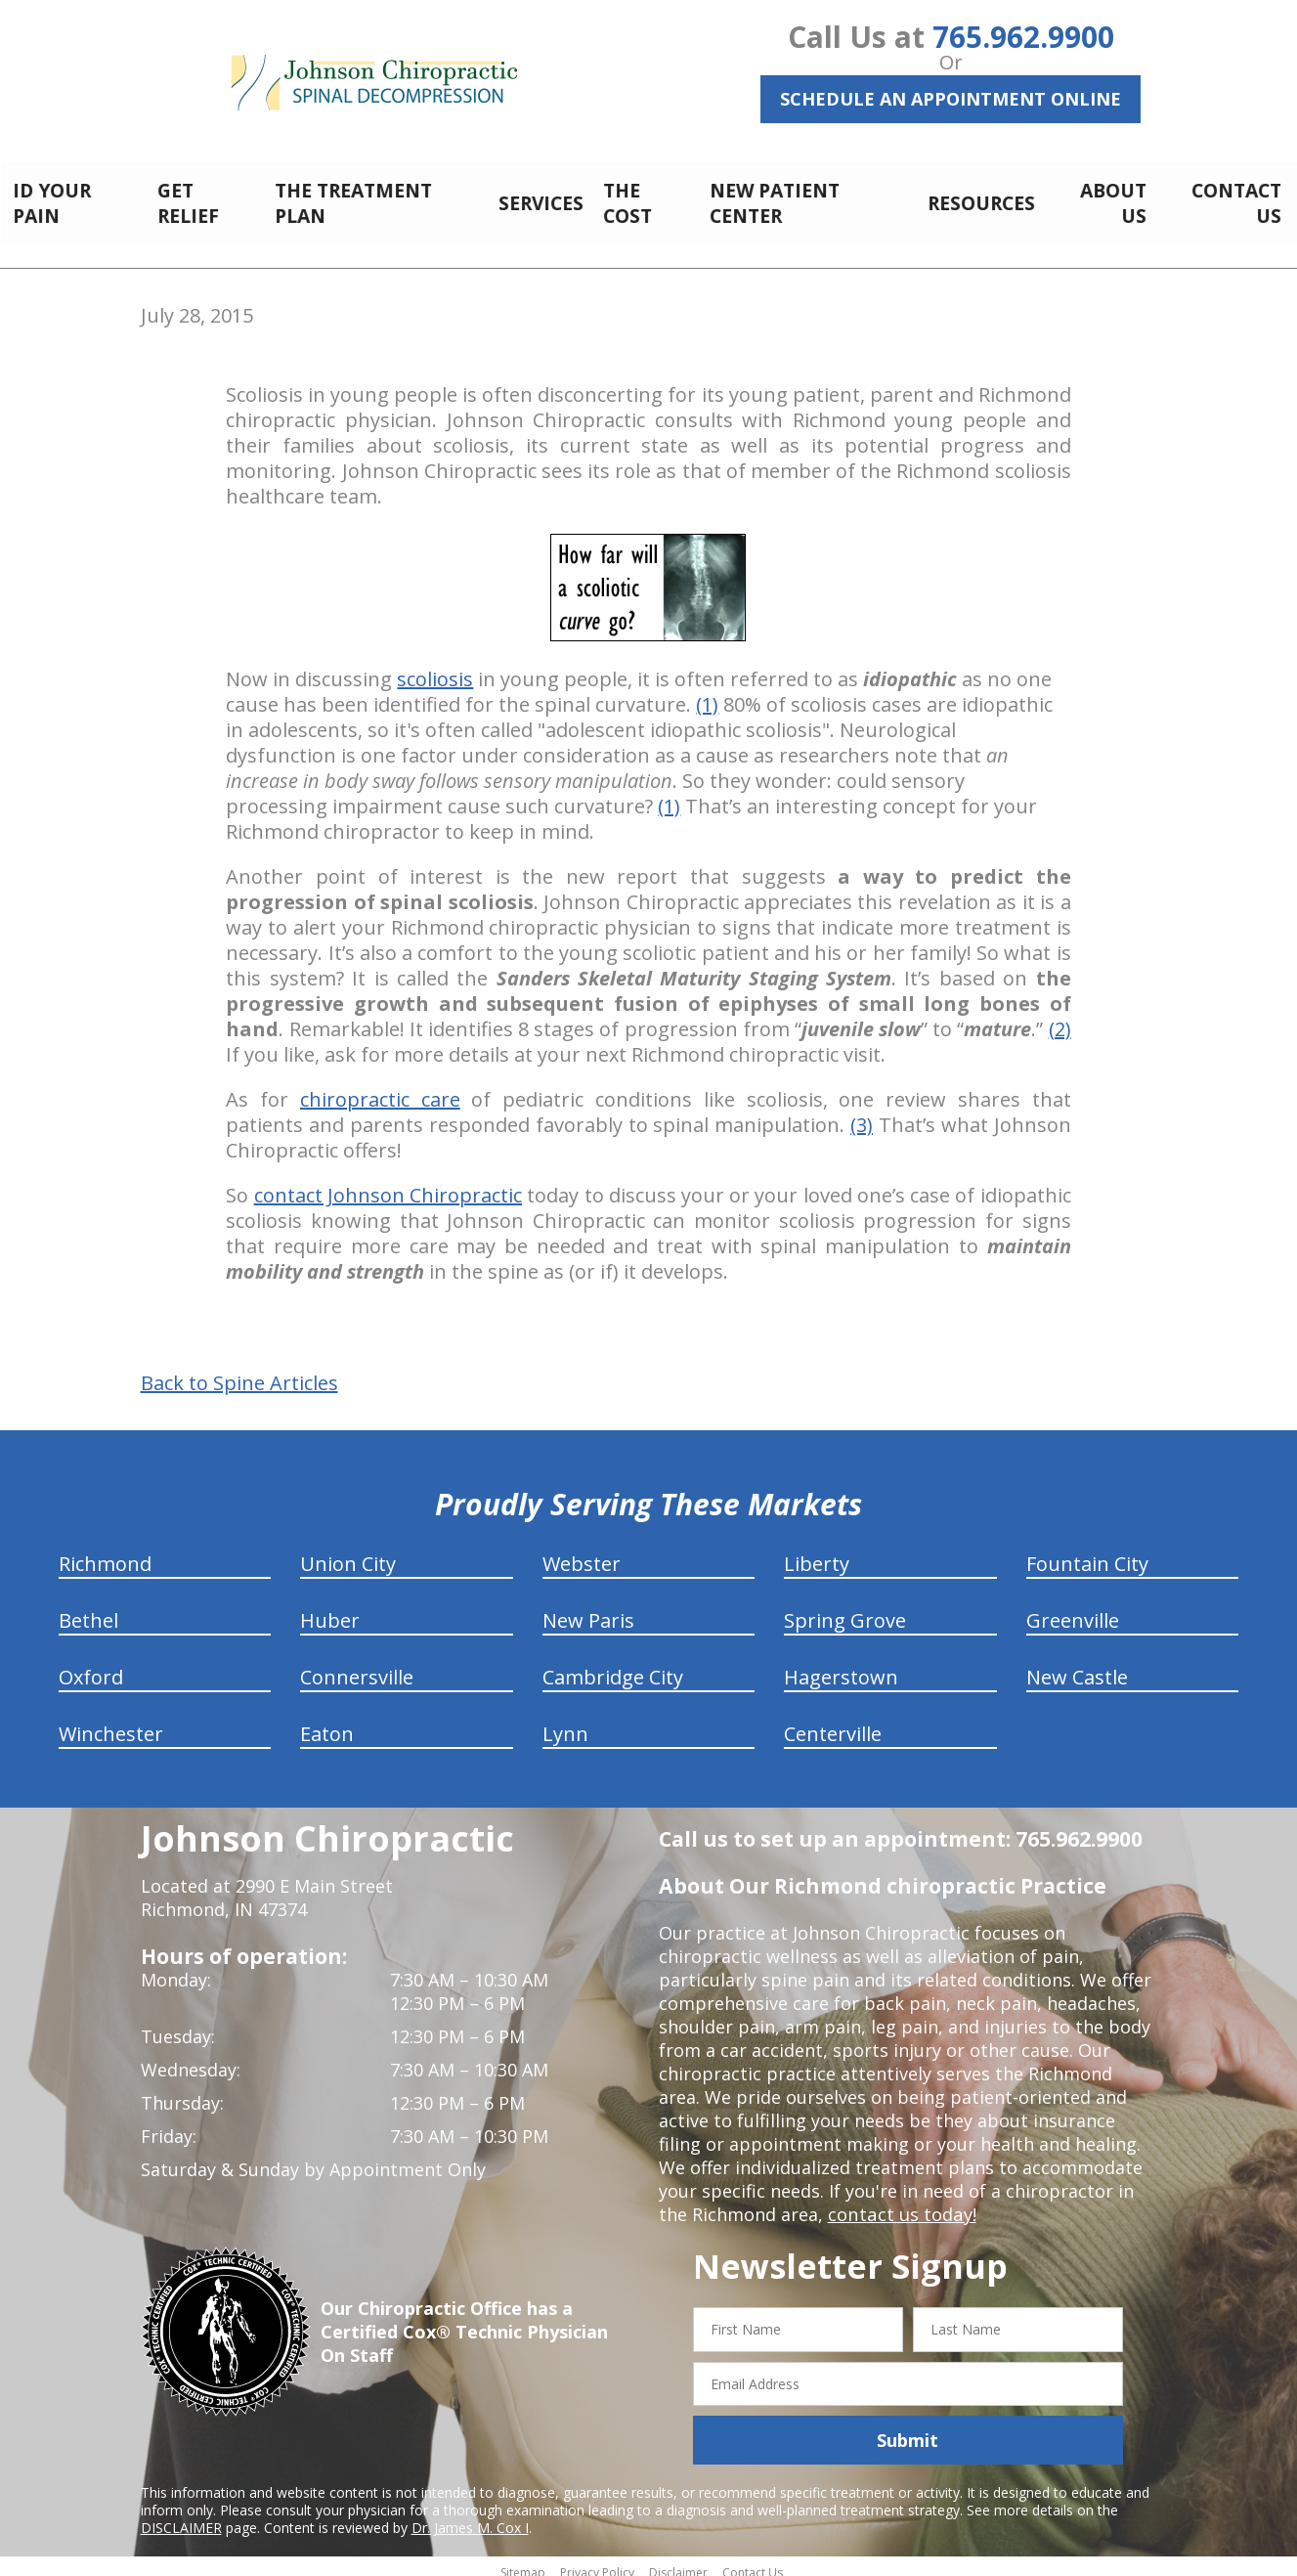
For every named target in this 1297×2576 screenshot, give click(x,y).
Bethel (88, 1609)
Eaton (327, 1723)
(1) (707, 693)
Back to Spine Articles (239, 1372)
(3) (861, 1114)
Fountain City (1087, 1553)
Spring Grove (845, 1609)
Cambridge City (612, 1666)
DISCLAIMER (181, 2517)
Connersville (356, 1666)
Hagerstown (841, 1666)
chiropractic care (380, 1088)
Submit (907, 2429)
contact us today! (900, 2203)
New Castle (1077, 1666)
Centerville (833, 1723)
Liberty (816, 1553)
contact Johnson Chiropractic (388, 1184)
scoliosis (435, 668)
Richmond (105, 1553)
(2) (1060, 1018)
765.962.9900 (1023, 37)
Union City (348, 1553)
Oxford (91, 1666)
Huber (330, 1609)
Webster (581, 1553)
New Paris (588, 1609)
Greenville (1072, 1609)
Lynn (565, 1723)
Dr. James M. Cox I (470, 2517)
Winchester (111, 1723)
